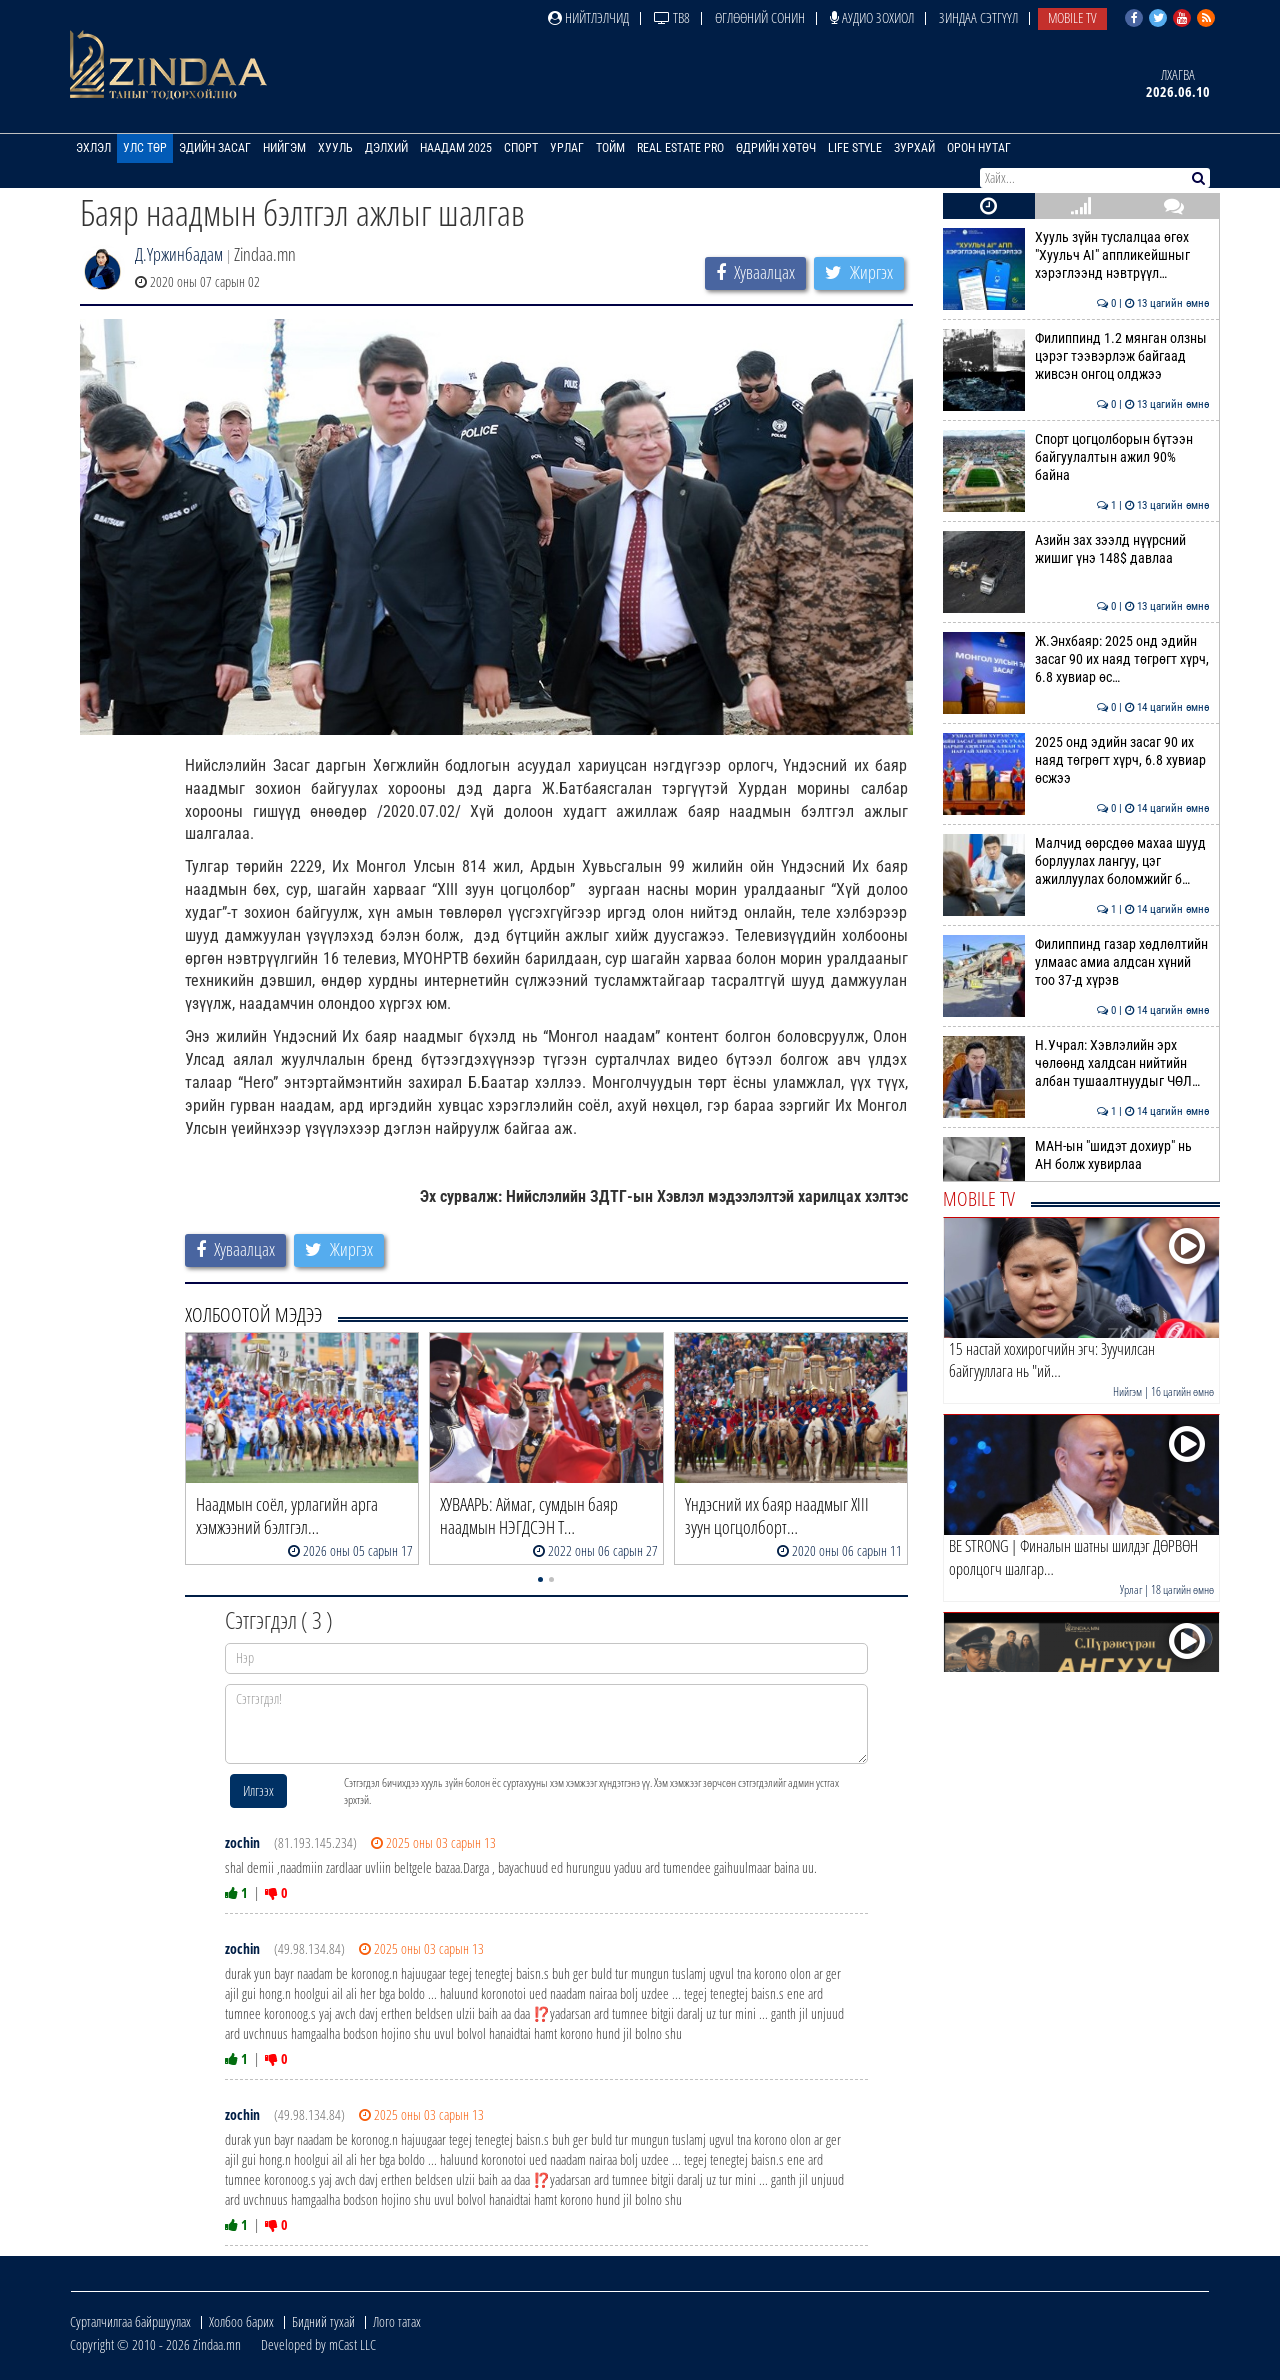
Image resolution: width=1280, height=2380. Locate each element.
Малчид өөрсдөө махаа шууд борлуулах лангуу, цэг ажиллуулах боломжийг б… (1076, 861)
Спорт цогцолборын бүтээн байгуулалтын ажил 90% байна (1076, 457)
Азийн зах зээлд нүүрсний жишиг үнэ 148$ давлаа (1076, 549)
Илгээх (258, 1790)
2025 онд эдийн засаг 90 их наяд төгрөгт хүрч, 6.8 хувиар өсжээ (1076, 760)
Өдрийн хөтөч (776, 148)
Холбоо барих (241, 2321)
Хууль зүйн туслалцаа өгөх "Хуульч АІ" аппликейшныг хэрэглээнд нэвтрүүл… (1076, 255)
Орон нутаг (979, 148)
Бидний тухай (323, 2321)
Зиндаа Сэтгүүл (978, 17)
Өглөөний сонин (760, 17)
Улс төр (145, 148)
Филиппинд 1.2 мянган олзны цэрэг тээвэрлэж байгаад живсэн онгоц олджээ (1076, 356)
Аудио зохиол (872, 17)
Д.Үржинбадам (179, 254)
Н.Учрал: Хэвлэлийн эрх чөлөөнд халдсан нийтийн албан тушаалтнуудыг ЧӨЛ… (1076, 1063)
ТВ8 (672, 17)
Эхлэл (93, 148)
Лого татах (397, 2321)
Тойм (610, 148)
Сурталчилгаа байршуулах (130, 2321)
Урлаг (567, 148)
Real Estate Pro (680, 148)
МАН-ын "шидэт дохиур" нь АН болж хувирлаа (1076, 1155)
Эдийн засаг (215, 148)
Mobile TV (1072, 17)
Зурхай (914, 148)
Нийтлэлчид (588, 17)
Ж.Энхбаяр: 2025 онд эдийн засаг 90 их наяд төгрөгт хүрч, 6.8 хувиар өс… (1076, 659)
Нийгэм (284, 148)
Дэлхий (386, 148)
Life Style (855, 148)
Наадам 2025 (456, 148)
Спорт (521, 148)
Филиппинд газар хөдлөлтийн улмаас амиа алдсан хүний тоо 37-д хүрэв (1076, 962)
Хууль (335, 148)
